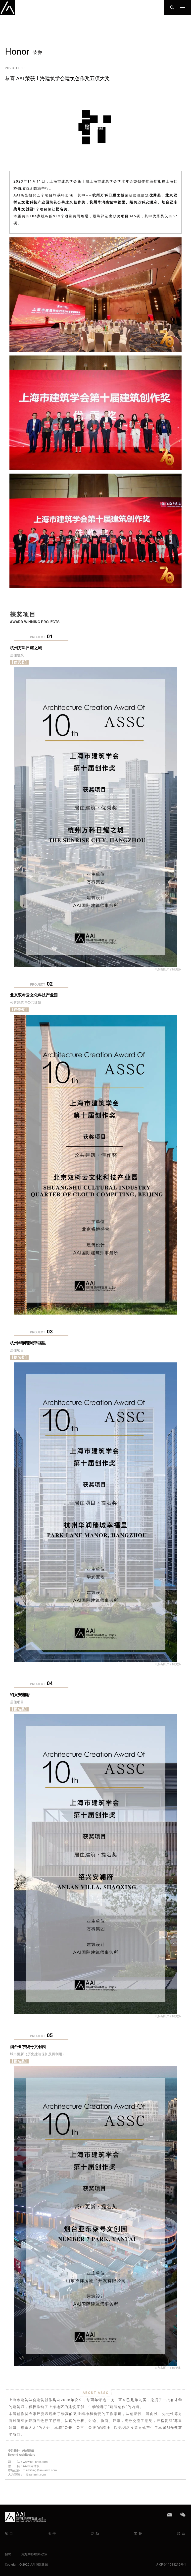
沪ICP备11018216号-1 (170, 2564)
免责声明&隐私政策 (34, 2554)
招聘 (8, 2554)
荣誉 (138, 2533)
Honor (24, 51)
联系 (181, 2533)
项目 (9, 2533)
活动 (95, 2533)
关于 (52, 2533)
